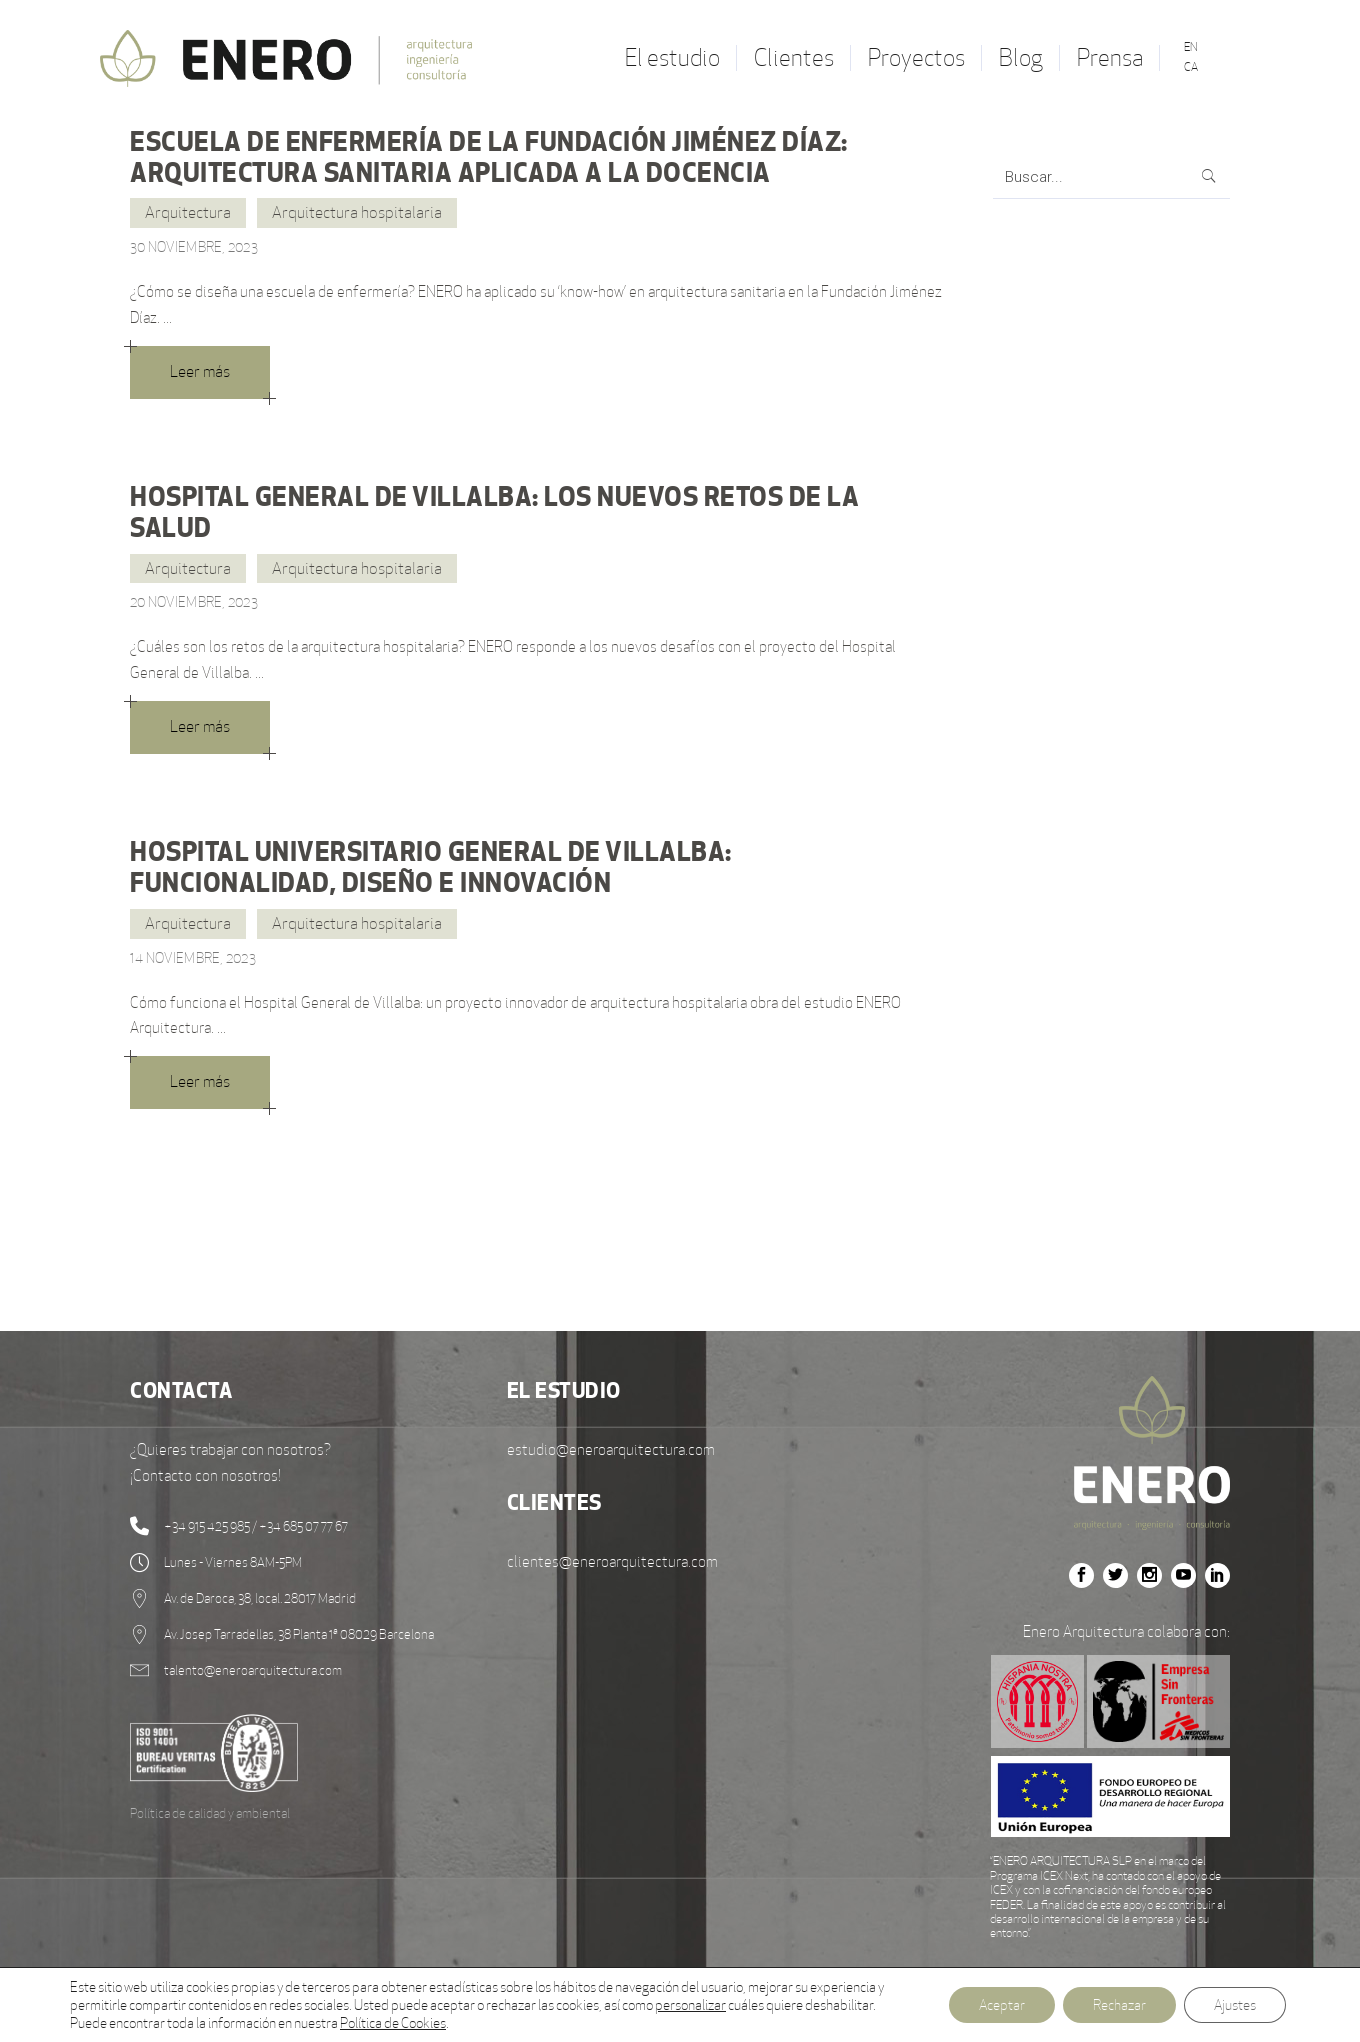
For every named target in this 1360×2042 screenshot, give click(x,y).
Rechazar (1119, 2005)
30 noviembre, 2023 (194, 247)
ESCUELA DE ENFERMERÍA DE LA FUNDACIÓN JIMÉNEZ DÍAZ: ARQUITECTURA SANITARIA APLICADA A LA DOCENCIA (489, 156)
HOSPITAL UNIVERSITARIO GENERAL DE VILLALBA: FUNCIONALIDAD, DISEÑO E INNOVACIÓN (431, 866)
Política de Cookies (393, 2023)
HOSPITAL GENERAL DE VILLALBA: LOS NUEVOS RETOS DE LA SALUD (494, 511)
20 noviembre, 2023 (194, 602)
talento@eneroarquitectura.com (253, 1670)
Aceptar (1002, 2005)
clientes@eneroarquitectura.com (612, 1561)
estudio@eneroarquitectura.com (611, 1449)
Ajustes (1235, 2005)
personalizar (690, 2005)
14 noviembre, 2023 (193, 958)
